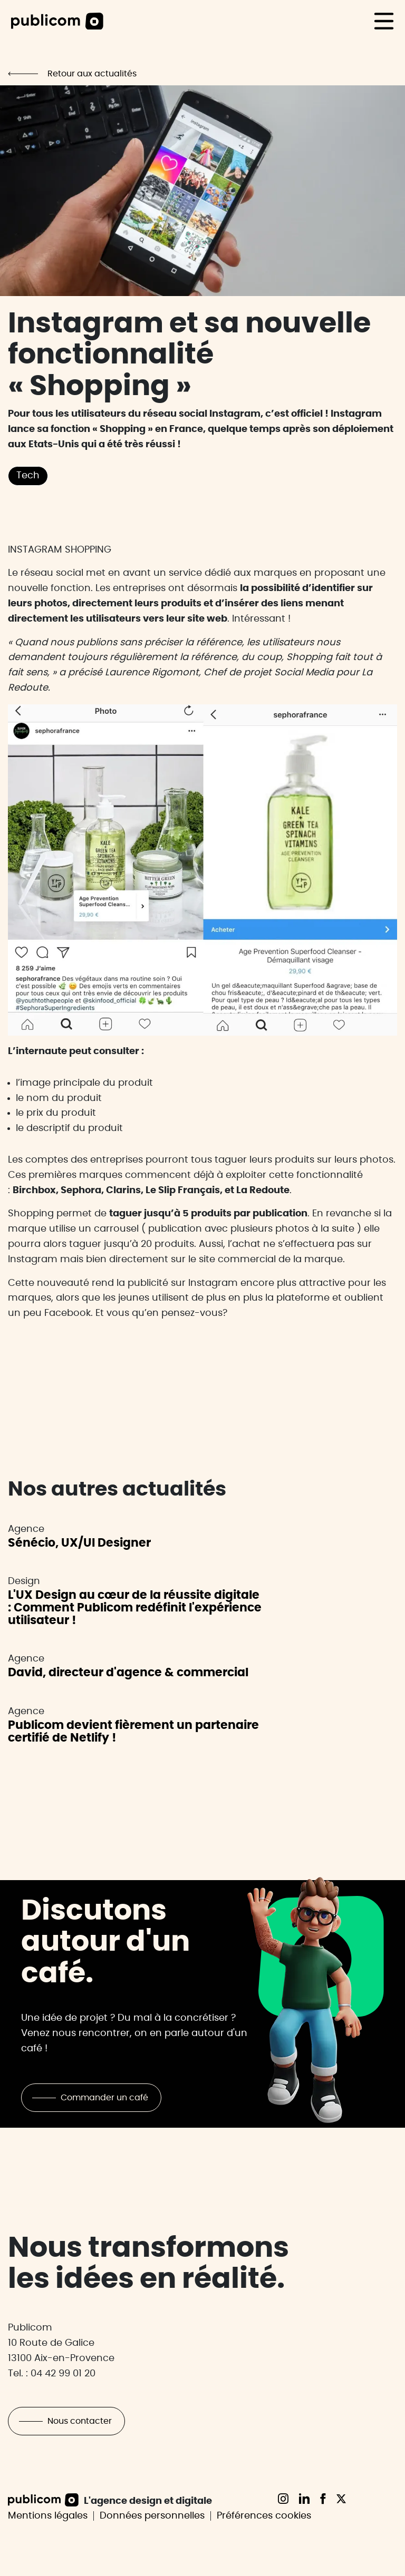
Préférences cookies (264, 2516)
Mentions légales (48, 2516)
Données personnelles (152, 2516)
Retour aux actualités (92, 74)
